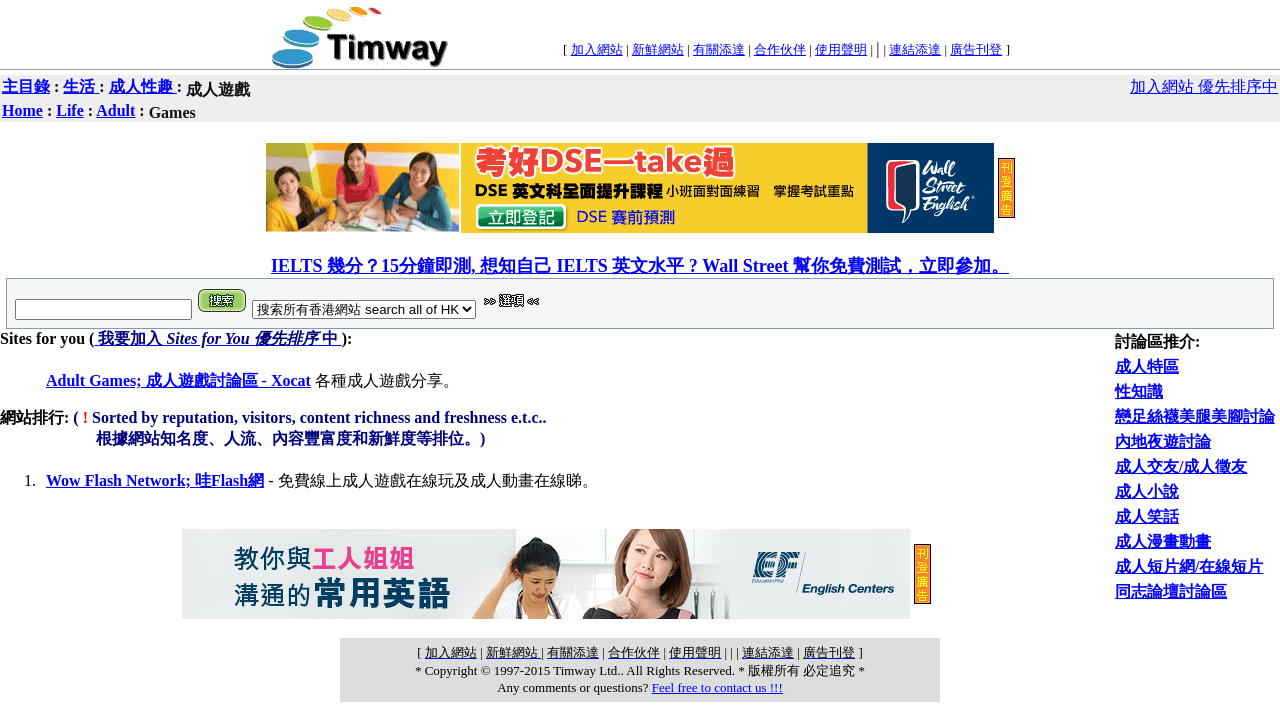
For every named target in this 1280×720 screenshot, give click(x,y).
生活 (81, 86)
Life (70, 110)
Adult (115, 110)
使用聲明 (841, 49)
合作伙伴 (780, 49)
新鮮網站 (658, 49)
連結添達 (915, 49)
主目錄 (26, 86)
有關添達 (719, 49)
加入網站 (597, 49)
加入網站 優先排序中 (1204, 86)
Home (22, 110)
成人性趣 (143, 86)
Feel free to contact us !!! (717, 687)
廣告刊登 (976, 49)
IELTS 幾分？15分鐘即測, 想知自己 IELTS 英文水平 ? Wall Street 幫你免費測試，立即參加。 (640, 266)
